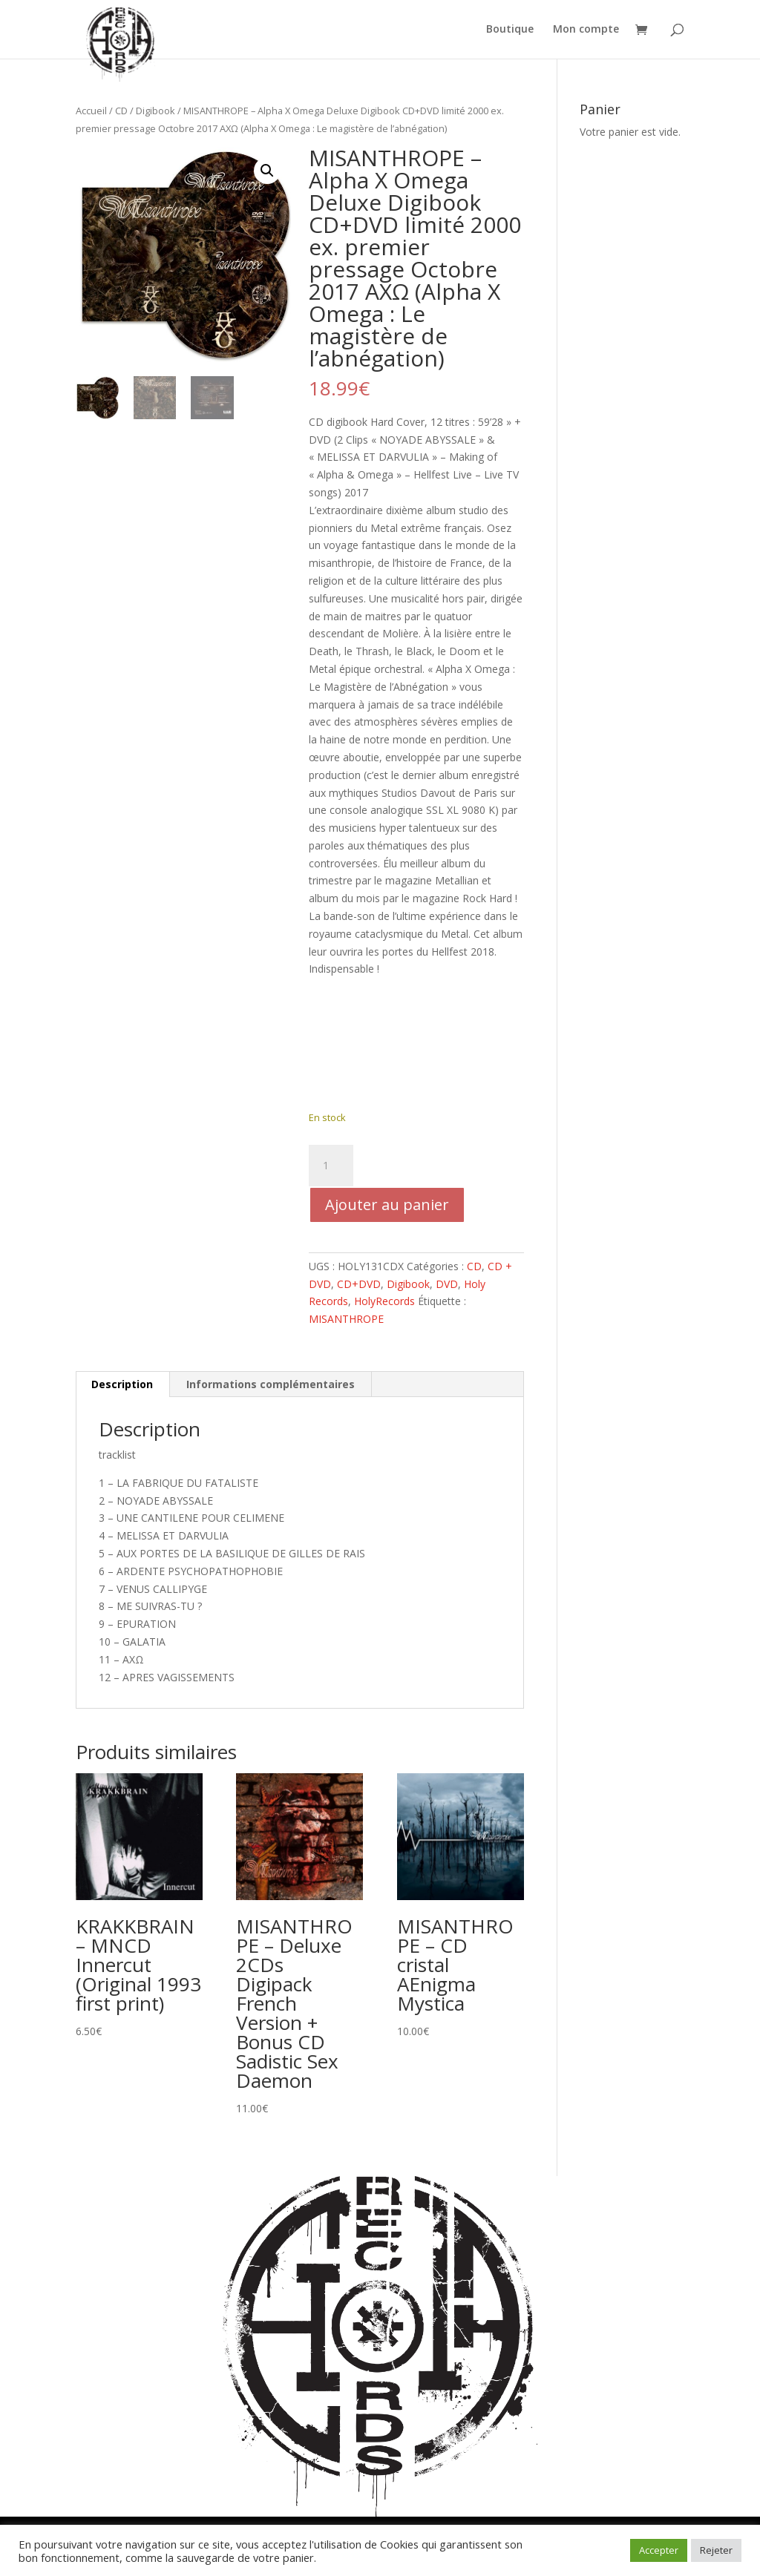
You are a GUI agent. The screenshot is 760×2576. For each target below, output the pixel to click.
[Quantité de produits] (331, 1165)
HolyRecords (384, 1301)
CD (121, 110)
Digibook (155, 110)
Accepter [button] (658, 2550)
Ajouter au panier (387, 1205)
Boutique (510, 30)
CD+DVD (359, 1284)
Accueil (91, 110)
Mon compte (586, 30)
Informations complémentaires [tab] (270, 1384)
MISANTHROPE (346, 1319)
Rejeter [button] (716, 2550)
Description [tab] (122, 1384)
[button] (267, 170)
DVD (447, 1284)
